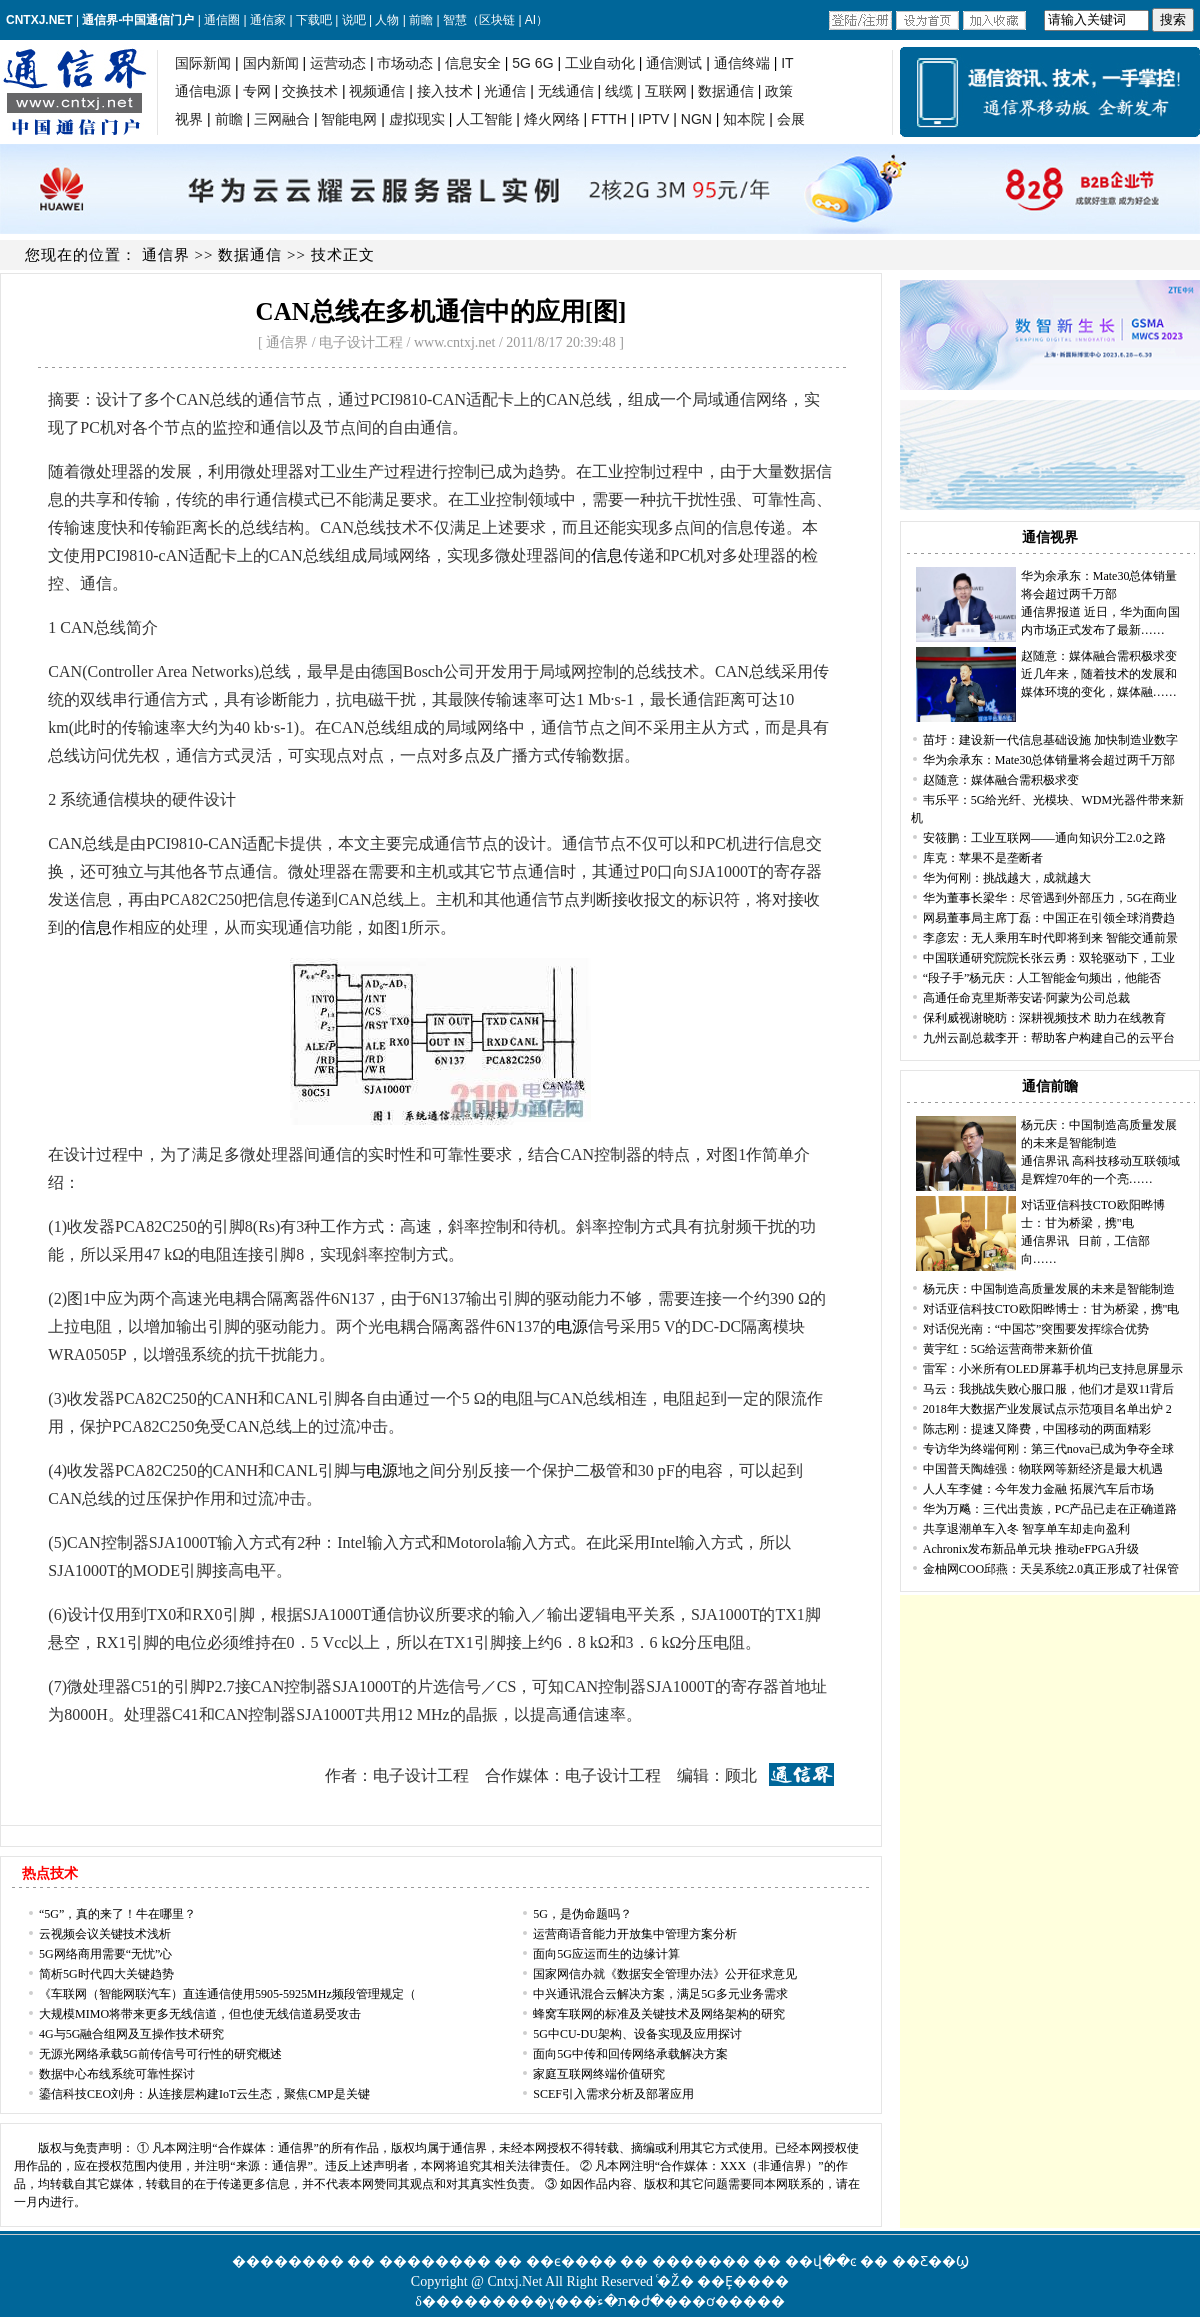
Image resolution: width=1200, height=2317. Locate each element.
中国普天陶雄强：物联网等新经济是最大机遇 (1043, 1469)
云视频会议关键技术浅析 (105, 1934)
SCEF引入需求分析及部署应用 (613, 2094)
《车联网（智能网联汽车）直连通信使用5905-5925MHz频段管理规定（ (227, 1994)
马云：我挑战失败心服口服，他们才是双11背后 (1049, 1389)
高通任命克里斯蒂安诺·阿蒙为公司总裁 (1026, 998)
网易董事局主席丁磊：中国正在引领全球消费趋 (1049, 918)
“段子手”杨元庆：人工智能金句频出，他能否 (1042, 978)
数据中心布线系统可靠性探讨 (117, 2074)
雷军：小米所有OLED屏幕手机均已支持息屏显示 (1053, 1369)
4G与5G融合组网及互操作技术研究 (131, 2034)
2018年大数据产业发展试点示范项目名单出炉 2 (1047, 1409)
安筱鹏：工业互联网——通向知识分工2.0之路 (1044, 838)
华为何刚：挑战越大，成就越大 (1007, 878)
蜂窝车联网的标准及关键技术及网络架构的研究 (659, 2014)
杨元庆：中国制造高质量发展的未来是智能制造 (1049, 1289)
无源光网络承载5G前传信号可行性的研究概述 (160, 2054)
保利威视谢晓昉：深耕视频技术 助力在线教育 (1044, 1018)
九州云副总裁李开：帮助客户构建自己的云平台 (1049, 1038)
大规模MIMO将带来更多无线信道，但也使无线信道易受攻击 (200, 2014)
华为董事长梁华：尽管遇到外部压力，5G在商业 (1050, 898)
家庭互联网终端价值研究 (599, 2074)
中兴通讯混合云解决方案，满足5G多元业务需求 (660, 1994)
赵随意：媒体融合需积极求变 (1099, 656)
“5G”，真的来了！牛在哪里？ (117, 1914)
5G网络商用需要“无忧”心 (105, 1954)
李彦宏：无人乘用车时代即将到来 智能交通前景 (1050, 938)
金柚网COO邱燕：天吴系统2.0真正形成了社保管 (1051, 1569)
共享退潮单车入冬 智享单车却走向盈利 (1026, 1529)
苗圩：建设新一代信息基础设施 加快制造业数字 (1050, 740)
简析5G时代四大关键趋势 (106, 1974)
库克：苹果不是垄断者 (983, 858)
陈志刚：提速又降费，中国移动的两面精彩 (1037, 1429)
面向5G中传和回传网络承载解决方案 (630, 2054)
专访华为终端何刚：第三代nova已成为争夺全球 (1048, 1449)
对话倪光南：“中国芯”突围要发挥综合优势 (1036, 1329)
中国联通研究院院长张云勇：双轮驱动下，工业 (1049, 958)
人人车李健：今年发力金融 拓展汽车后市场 (1038, 1489)
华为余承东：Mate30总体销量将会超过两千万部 (1049, 760)
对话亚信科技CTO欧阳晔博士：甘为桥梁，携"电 (1051, 1309)
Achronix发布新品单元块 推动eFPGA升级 (1031, 1549)
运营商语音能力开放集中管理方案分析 (635, 1934)
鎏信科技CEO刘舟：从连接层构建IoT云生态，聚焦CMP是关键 (204, 2094)
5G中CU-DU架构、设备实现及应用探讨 (637, 2034)
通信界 (166, 255)
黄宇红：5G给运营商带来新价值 (1008, 1349)
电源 (572, 1326)
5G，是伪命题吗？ (582, 1914)
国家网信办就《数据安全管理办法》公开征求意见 (665, 1974)
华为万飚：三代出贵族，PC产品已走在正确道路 (1050, 1509)
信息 (607, 555)
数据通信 (250, 255)
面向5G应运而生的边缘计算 (606, 1954)
